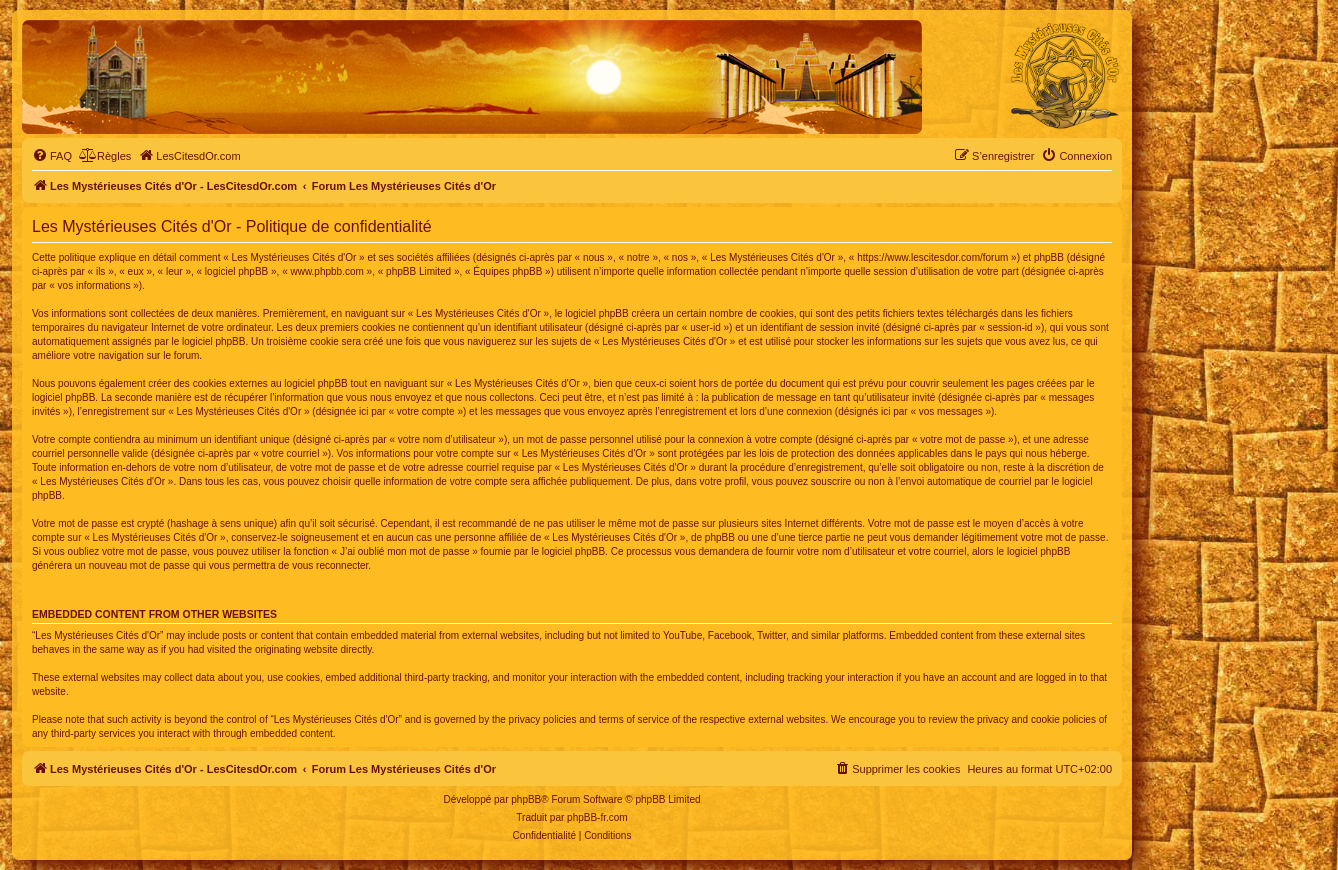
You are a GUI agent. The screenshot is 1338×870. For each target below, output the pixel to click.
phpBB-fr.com (597, 817)
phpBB (526, 799)
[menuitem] (52, 156)
